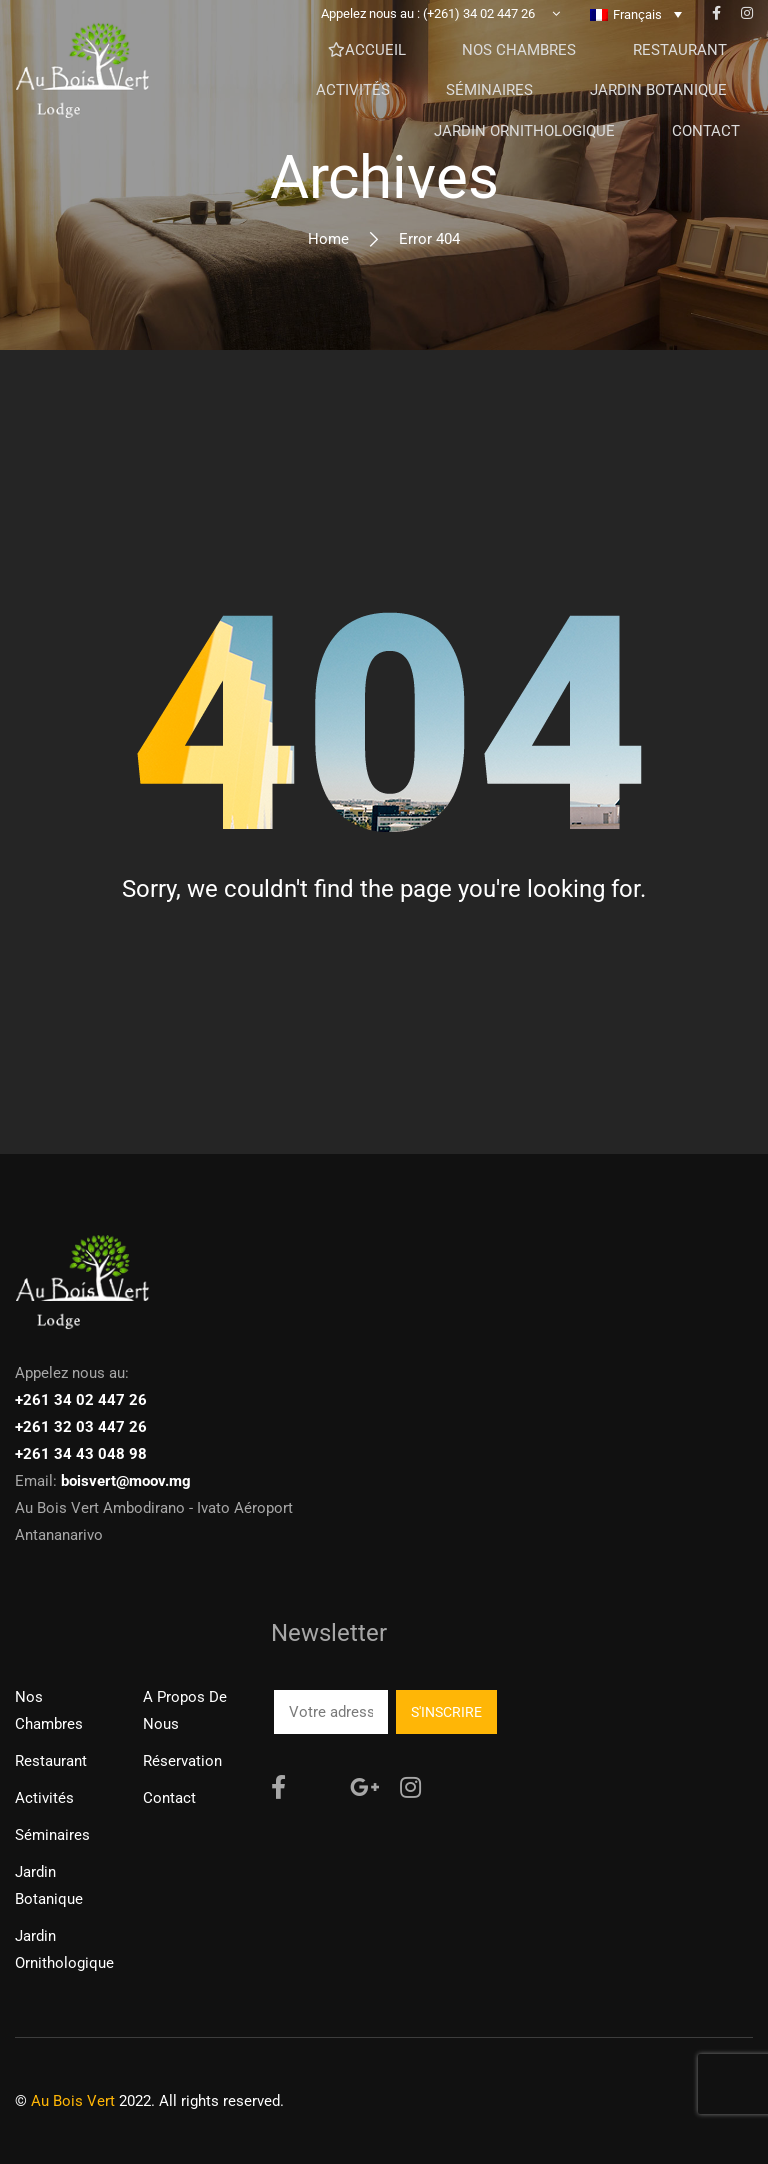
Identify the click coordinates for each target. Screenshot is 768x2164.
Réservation (182, 1761)
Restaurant (51, 1761)
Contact (169, 1798)
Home (328, 239)
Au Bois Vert (73, 2101)
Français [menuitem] (637, 29)
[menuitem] (636, 29)
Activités (44, 1798)
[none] (636, 29)
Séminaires (52, 1835)
